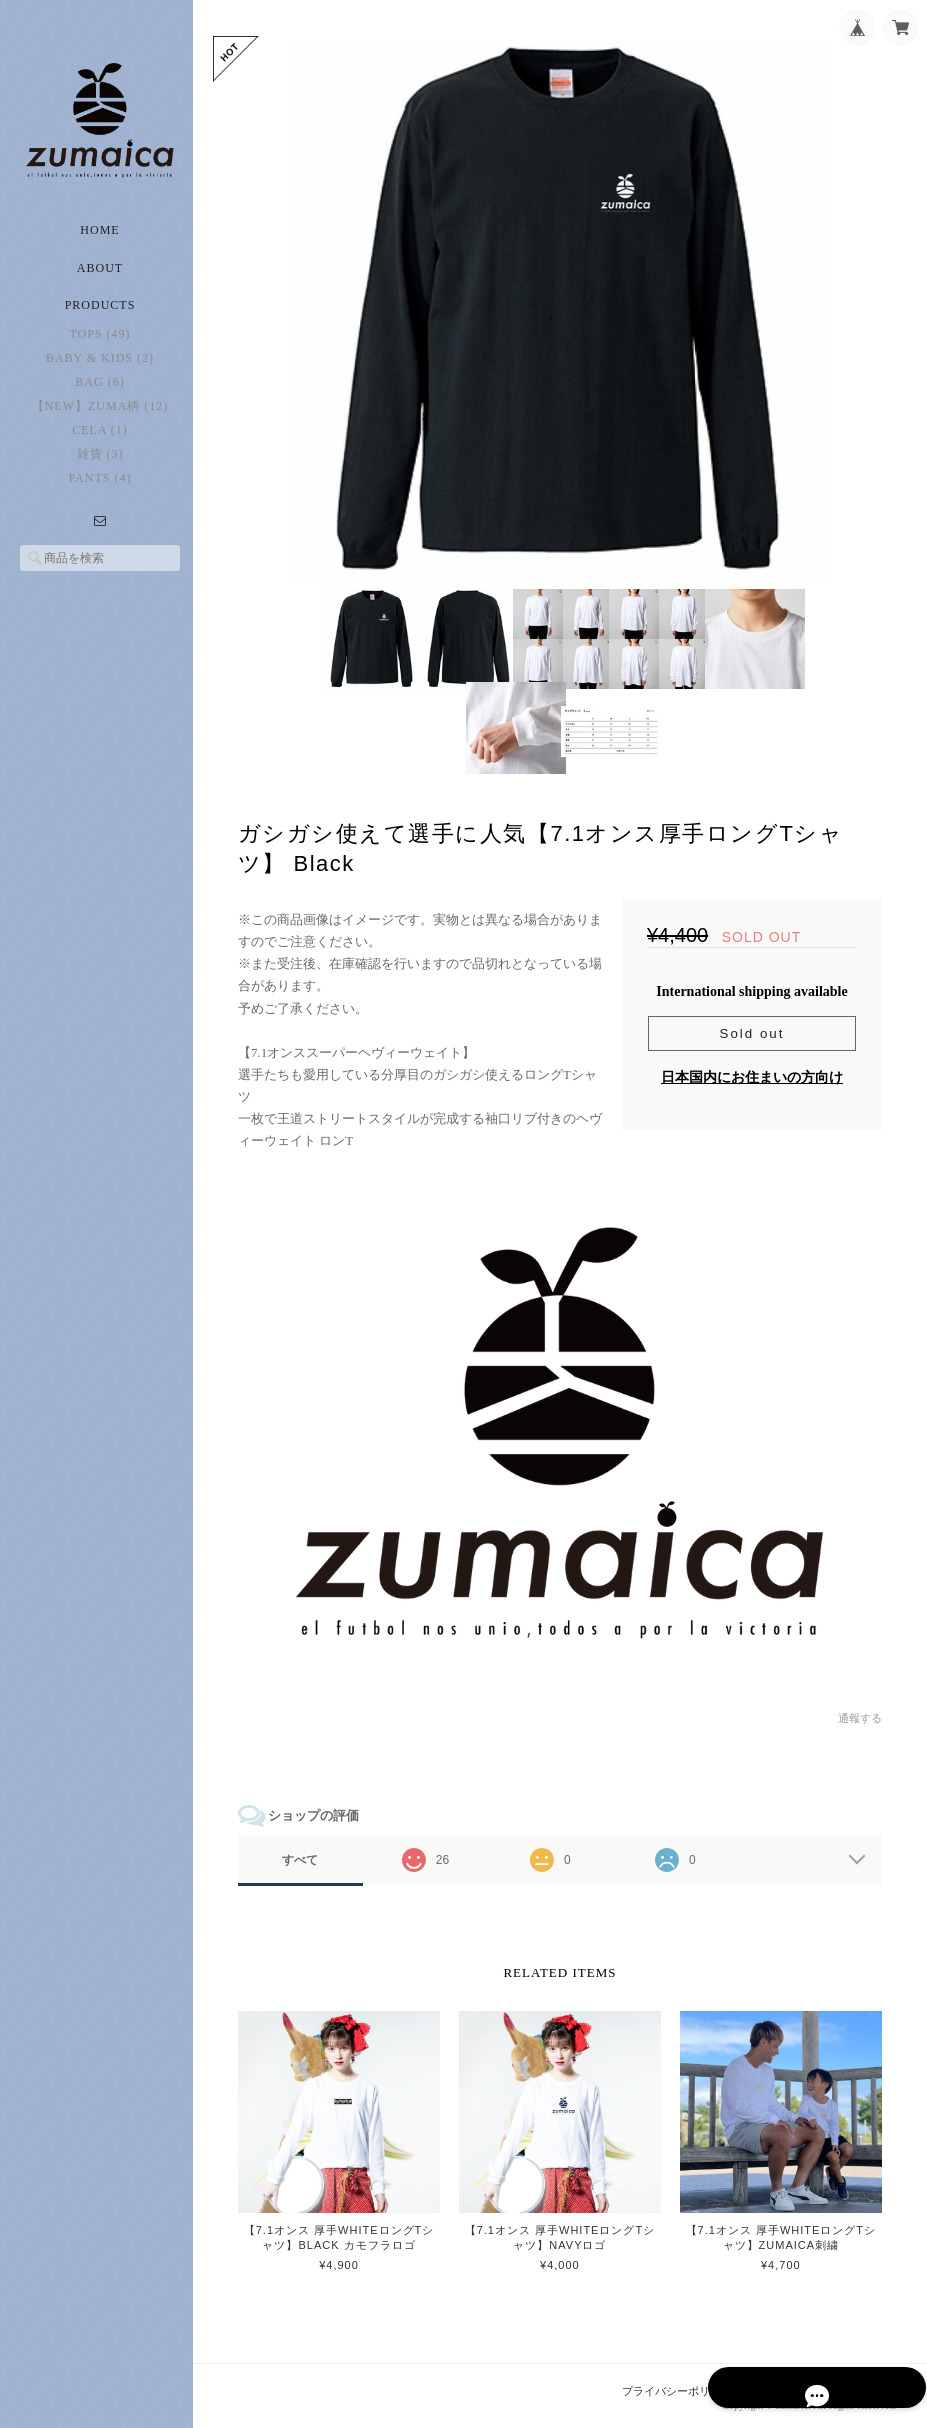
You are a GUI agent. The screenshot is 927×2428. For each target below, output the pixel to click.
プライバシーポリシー (678, 2389)
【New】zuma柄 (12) (100, 417)
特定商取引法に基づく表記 (831, 2389)
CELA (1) (100, 441)
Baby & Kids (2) (100, 369)
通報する (860, 1717)
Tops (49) (99, 345)
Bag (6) (99, 393)
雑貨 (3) (100, 465)
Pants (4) (100, 489)
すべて (308, 1859)
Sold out (752, 1037)
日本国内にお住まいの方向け (752, 1081)
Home (99, 240)
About (100, 278)
